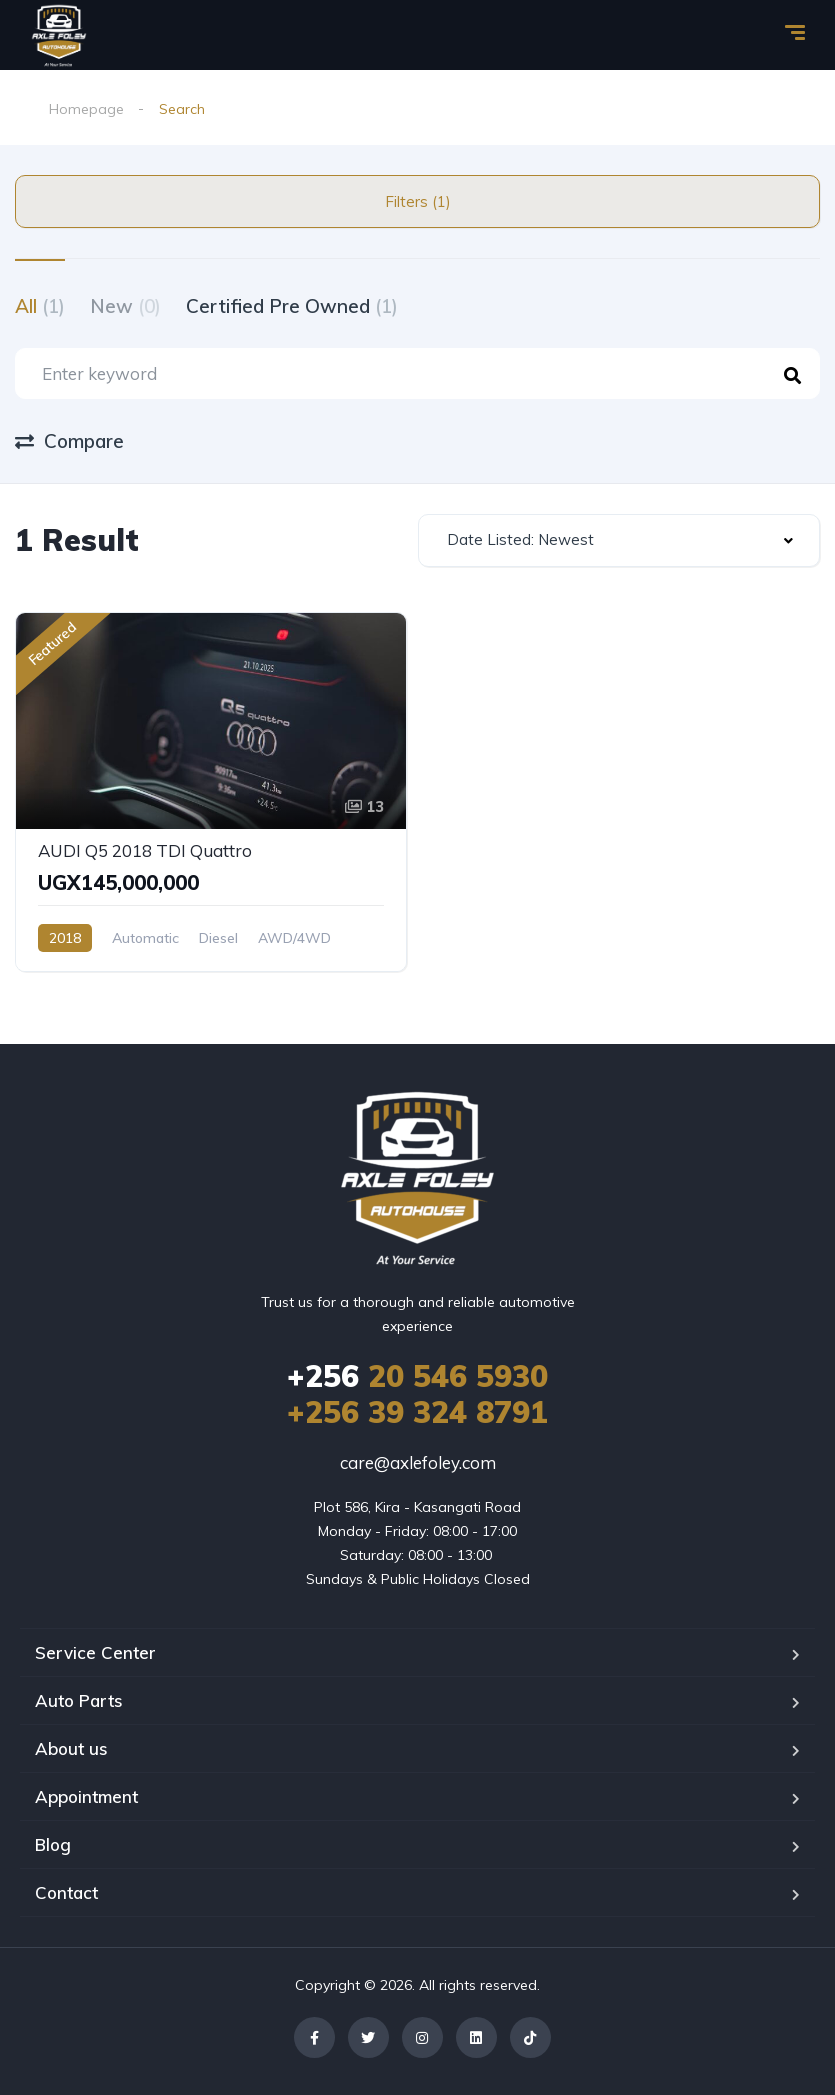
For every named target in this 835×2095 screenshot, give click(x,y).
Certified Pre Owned (292, 306)
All (40, 306)
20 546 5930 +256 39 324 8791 (417, 1394)
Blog (53, 1844)
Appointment (86, 1796)
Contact (66, 1892)
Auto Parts (79, 1700)
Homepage (86, 109)
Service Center (95, 1652)
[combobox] (619, 540)
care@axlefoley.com (418, 1462)
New (125, 306)
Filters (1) (418, 201)
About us (71, 1748)
